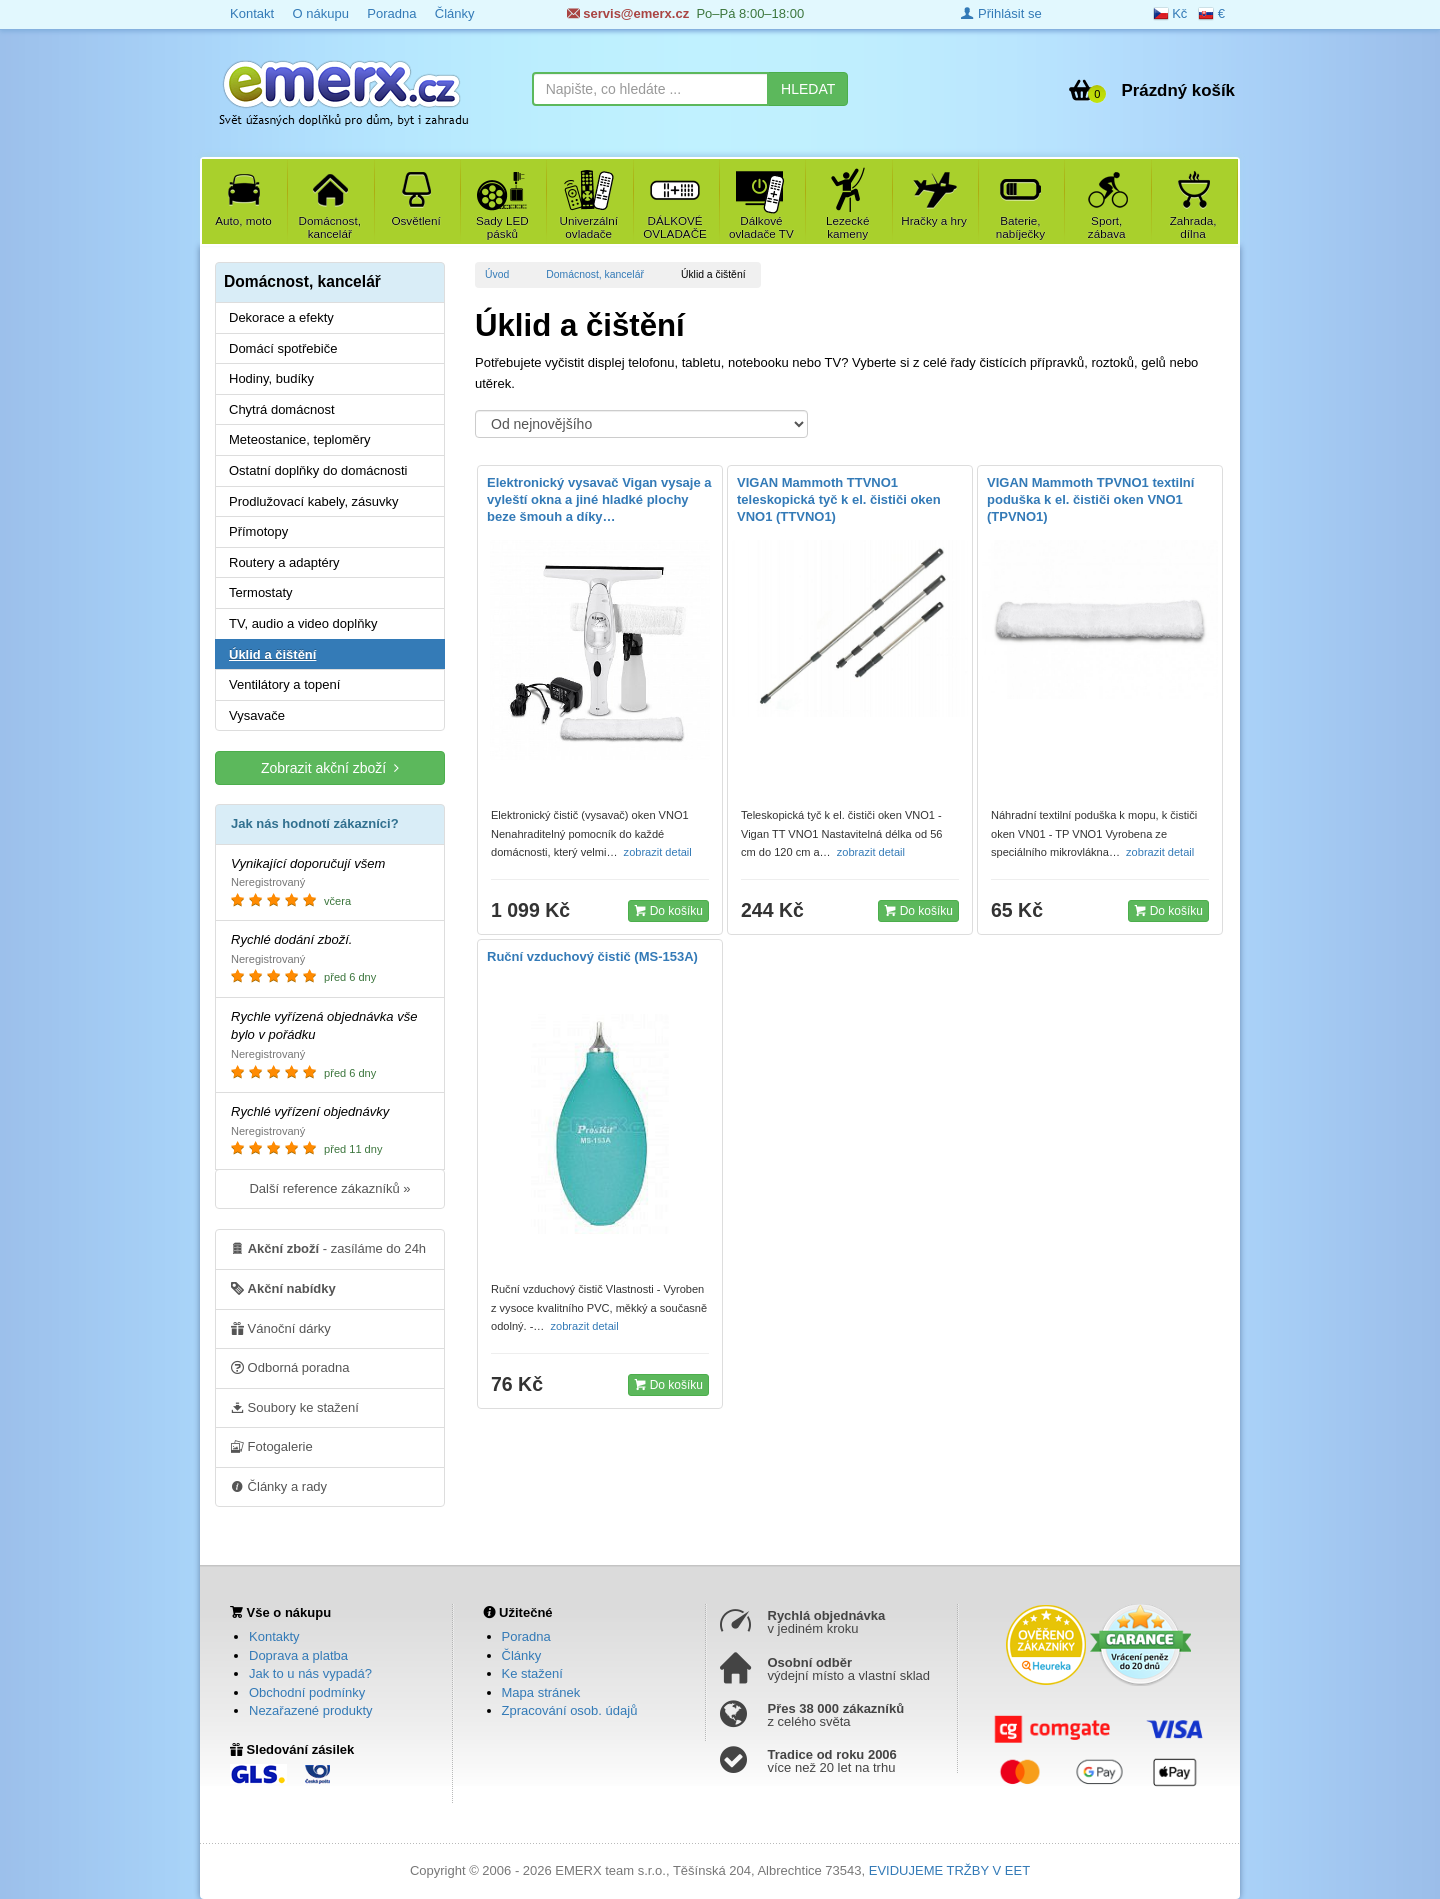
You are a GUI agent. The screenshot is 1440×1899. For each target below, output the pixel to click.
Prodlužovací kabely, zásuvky (314, 501)
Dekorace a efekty (281, 317)
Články (455, 13)
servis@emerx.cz (628, 13)
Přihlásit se (1001, 13)
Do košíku (668, 910)
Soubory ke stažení (295, 1407)
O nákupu (320, 13)
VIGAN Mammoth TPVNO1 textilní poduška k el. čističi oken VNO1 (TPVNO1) (1090, 499)
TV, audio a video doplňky (303, 623)
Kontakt (252, 13)
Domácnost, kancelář (595, 274)
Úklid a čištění (272, 654)
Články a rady (279, 1486)
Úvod (497, 274)
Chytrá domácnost (282, 409)
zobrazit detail (659, 852)
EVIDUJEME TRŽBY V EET (949, 1870)
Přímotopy (258, 531)
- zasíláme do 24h (328, 1248)
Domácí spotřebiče (283, 348)
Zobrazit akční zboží (330, 767)
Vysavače (257, 715)
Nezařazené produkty (311, 1710)
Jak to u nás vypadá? (310, 1673)
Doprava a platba (298, 1655)
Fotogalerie (272, 1446)
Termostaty (261, 592)
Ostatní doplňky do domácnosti (318, 470)
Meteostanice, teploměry (300, 439)
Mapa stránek (541, 1692)
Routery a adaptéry (284, 562)
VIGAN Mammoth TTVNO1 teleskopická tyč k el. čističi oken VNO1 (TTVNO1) (839, 499)
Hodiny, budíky (271, 378)
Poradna (391, 13)
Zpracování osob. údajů (570, 1710)
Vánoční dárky (281, 1328)
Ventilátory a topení (284, 684)
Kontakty (274, 1636)
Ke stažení (532, 1673)
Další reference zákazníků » (329, 1188)
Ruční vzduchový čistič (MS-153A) (592, 956)
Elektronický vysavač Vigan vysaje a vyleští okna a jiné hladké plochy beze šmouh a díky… (599, 499)
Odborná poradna (290, 1367)
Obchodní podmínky (307, 1692)
